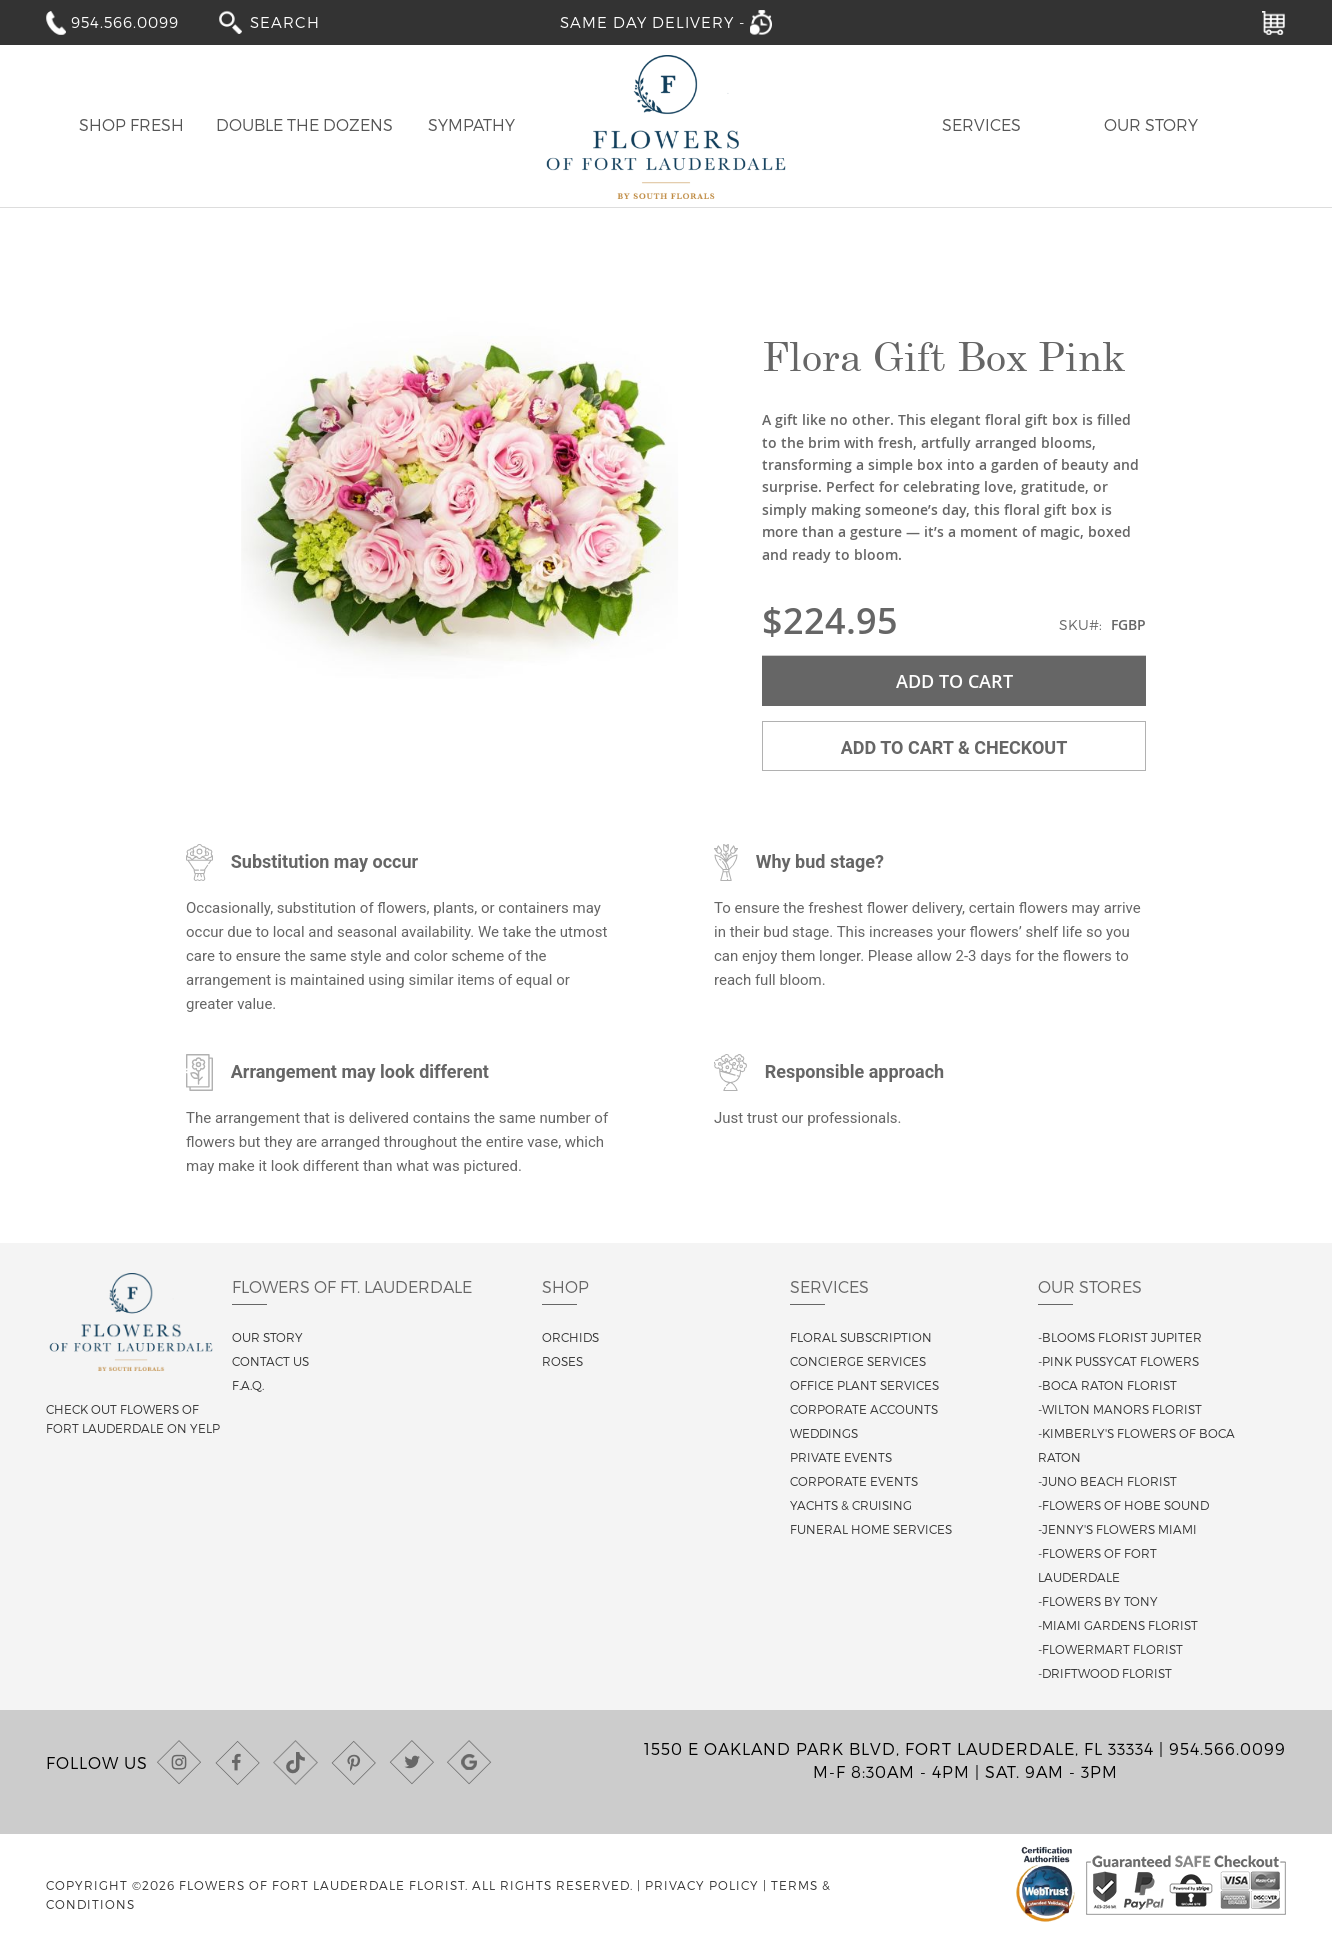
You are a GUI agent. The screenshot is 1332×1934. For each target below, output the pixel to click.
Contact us (270, 1361)
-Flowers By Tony (1098, 1601)
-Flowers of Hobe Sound (1123, 1505)
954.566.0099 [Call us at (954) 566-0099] (1227, 1748)
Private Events (841, 1457)
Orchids (570, 1337)
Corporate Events (854, 1481)
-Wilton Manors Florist (1120, 1409)
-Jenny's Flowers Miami (1117, 1529)
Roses (562, 1361)
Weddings (824, 1433)
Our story (267, 1337)
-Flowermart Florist (1110, 1649)
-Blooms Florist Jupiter (1120, 1337)
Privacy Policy (702, 1885)
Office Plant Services (864, 1385)
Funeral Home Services (871, 1529)
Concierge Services (858, 1361)
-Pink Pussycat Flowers (1118, 1361)
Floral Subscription (861, 1337)
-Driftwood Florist (1105, 1673)
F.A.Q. (248, 1385)
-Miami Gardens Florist (1118, 1625)
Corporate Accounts (864, 1409)
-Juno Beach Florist (1107, 1481)
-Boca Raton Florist (1107, 1385)
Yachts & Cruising (851, 1505)
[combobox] (299, 21)
